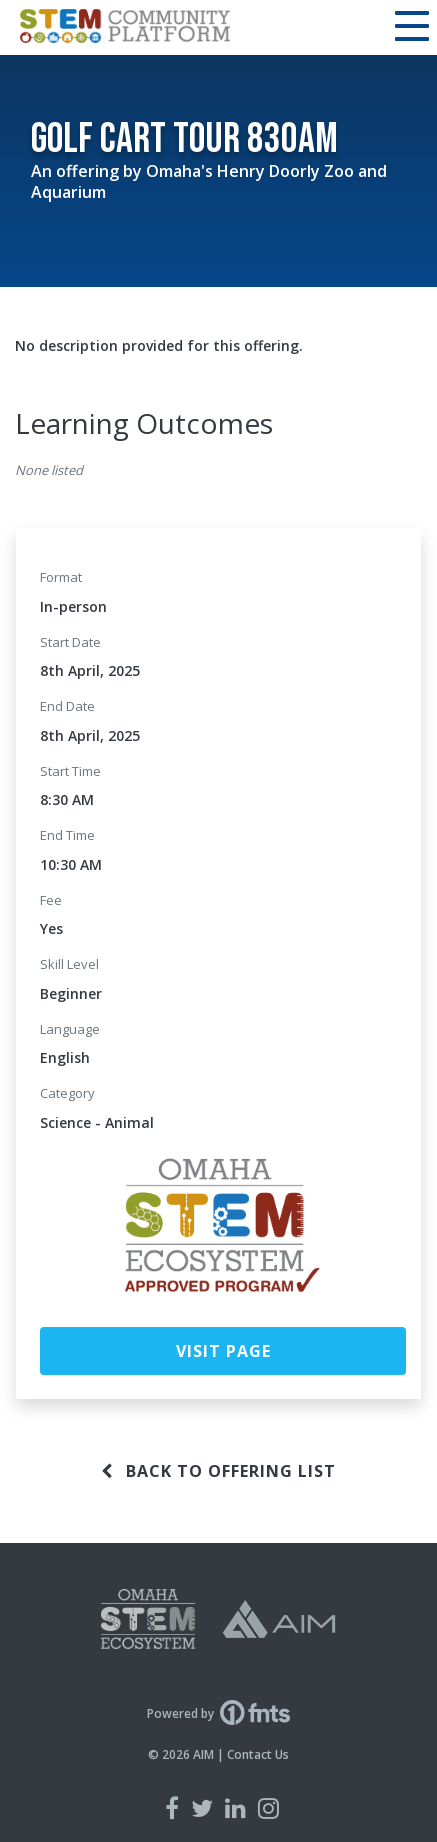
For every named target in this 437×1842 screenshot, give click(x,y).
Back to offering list (218, 1471)
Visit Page (223, 1351)
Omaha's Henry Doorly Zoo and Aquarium (209, 181)
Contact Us (258, 1754)
